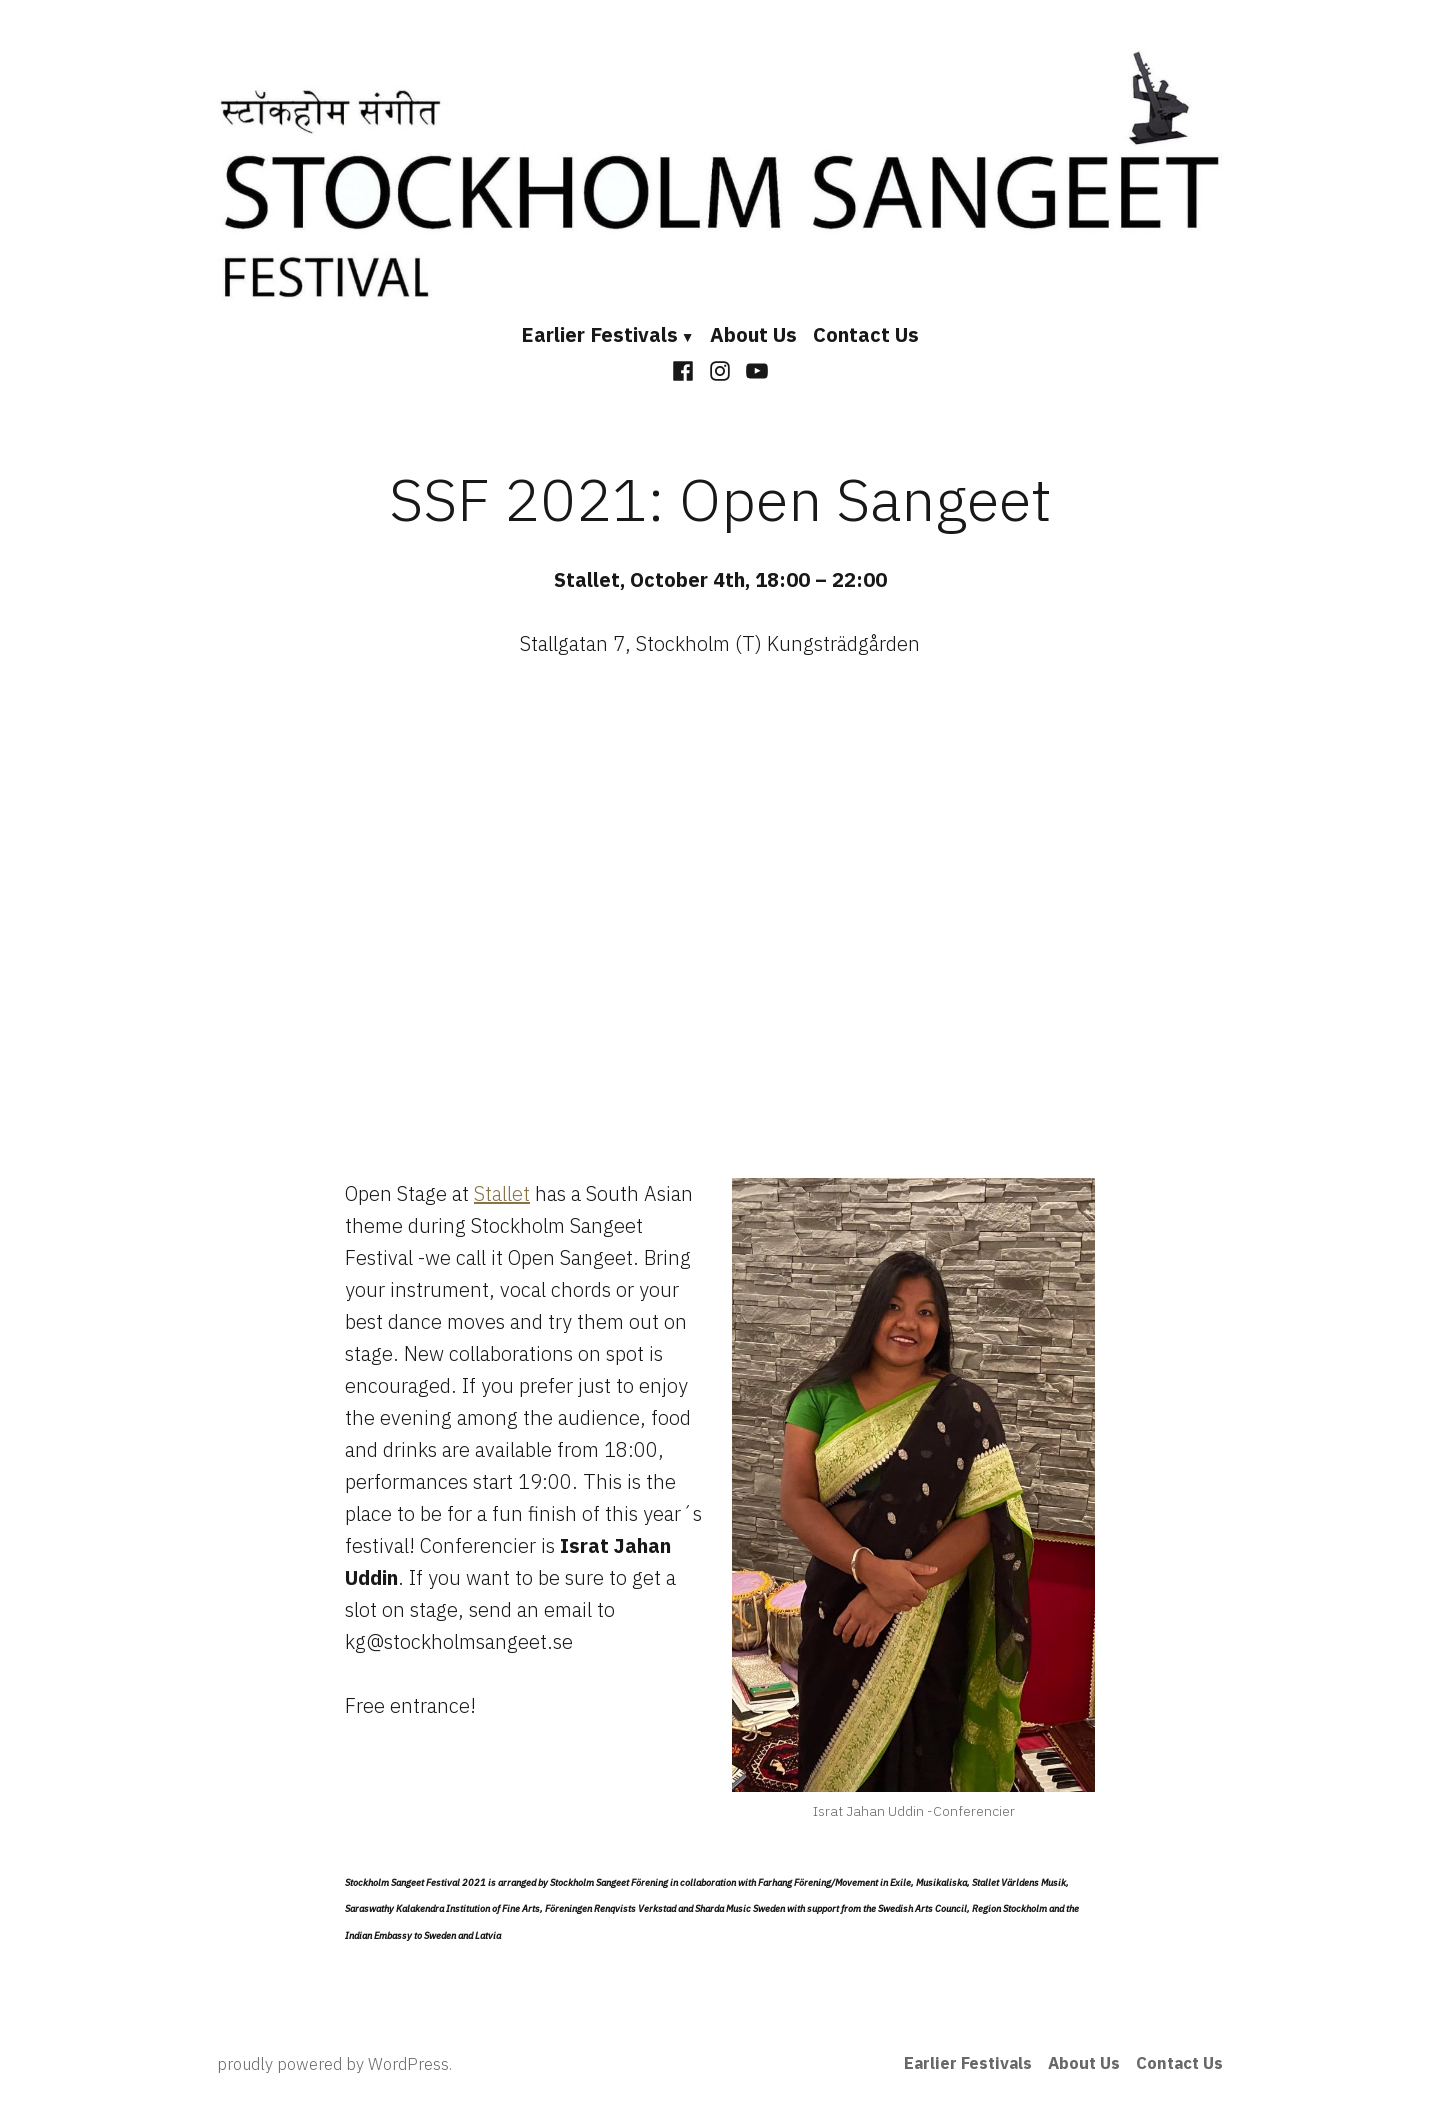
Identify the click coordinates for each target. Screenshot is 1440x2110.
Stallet (502, 1193)
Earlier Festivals (599, 334)
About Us (753, 334)
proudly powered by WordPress (333, 2064)
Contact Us (866, 334)
